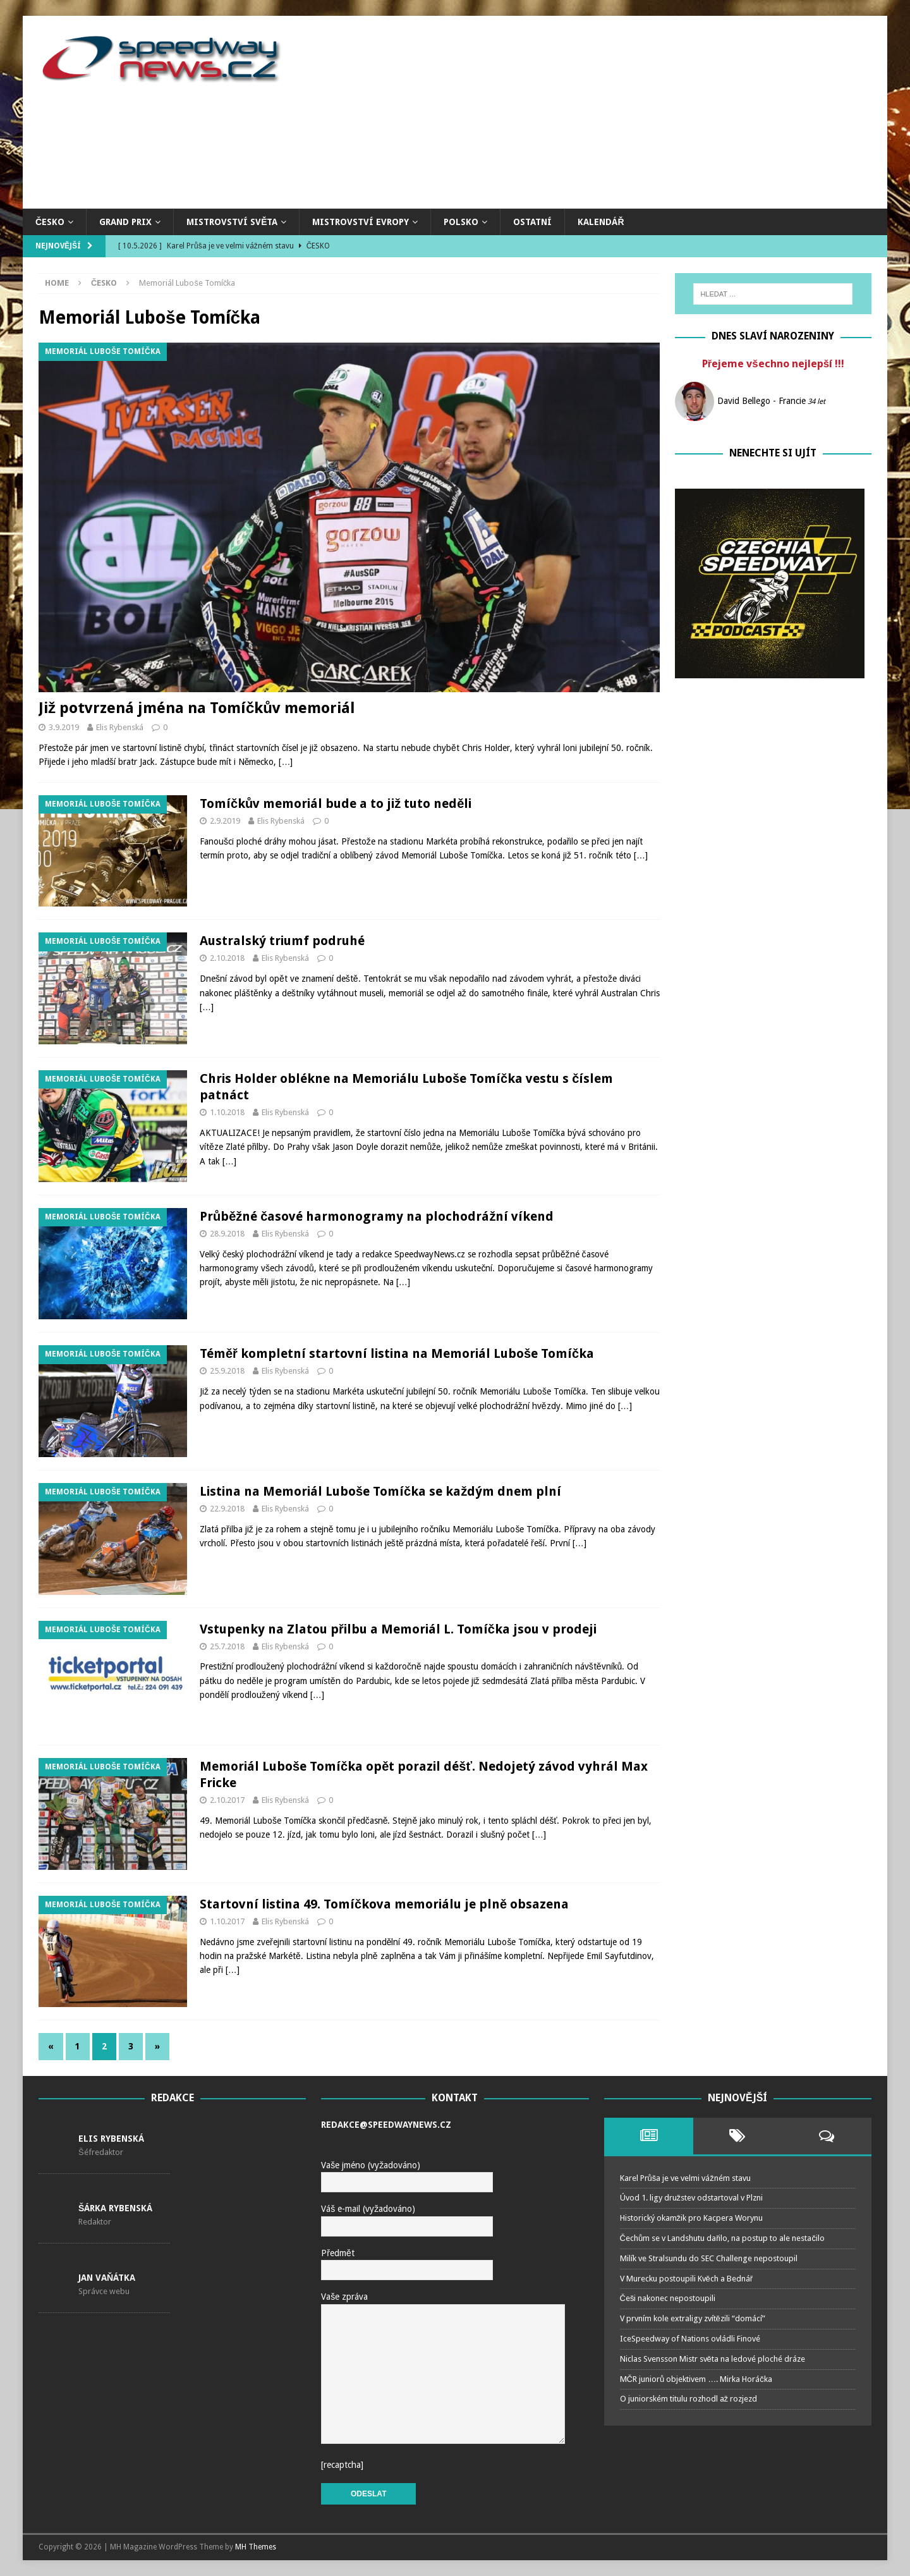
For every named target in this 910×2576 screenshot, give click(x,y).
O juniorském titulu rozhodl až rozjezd (689, 2398)
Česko (49, 222)
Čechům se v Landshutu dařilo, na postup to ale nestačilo (722, 2238)
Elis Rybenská (119, 727)
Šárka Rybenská (115, 2208)
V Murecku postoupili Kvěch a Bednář (686, 2278)
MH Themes (255, 2546)
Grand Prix (125, 222)
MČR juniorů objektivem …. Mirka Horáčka (696, 2379)
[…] (286, 762)
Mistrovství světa (231, 222)
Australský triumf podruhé (282, 940)
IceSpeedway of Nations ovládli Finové (690, 2338)
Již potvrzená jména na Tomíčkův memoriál (197, 708)
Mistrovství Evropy (360, 222)
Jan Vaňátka (106, 2278)
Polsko (461, 222)
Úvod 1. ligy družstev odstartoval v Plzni (691, 2197)
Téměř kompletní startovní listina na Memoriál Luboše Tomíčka (397, 1353)
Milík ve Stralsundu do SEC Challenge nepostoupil (709, 2258)
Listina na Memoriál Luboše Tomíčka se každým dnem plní (380, 1491)
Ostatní (532, 222)
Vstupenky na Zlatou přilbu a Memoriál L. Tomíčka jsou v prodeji (398, 1629)
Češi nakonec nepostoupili (668, 2298)
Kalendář (601, 222)
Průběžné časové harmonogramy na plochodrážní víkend (377, 1216)
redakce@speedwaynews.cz (386, 2125)
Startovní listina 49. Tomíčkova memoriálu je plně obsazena (384, 1904)
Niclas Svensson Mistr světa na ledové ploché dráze (712, 2359)
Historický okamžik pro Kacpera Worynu (691, 2218)
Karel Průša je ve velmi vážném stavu (685, 2178)
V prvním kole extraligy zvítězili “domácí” (692, 2318)
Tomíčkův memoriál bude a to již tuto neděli (335, 803)
